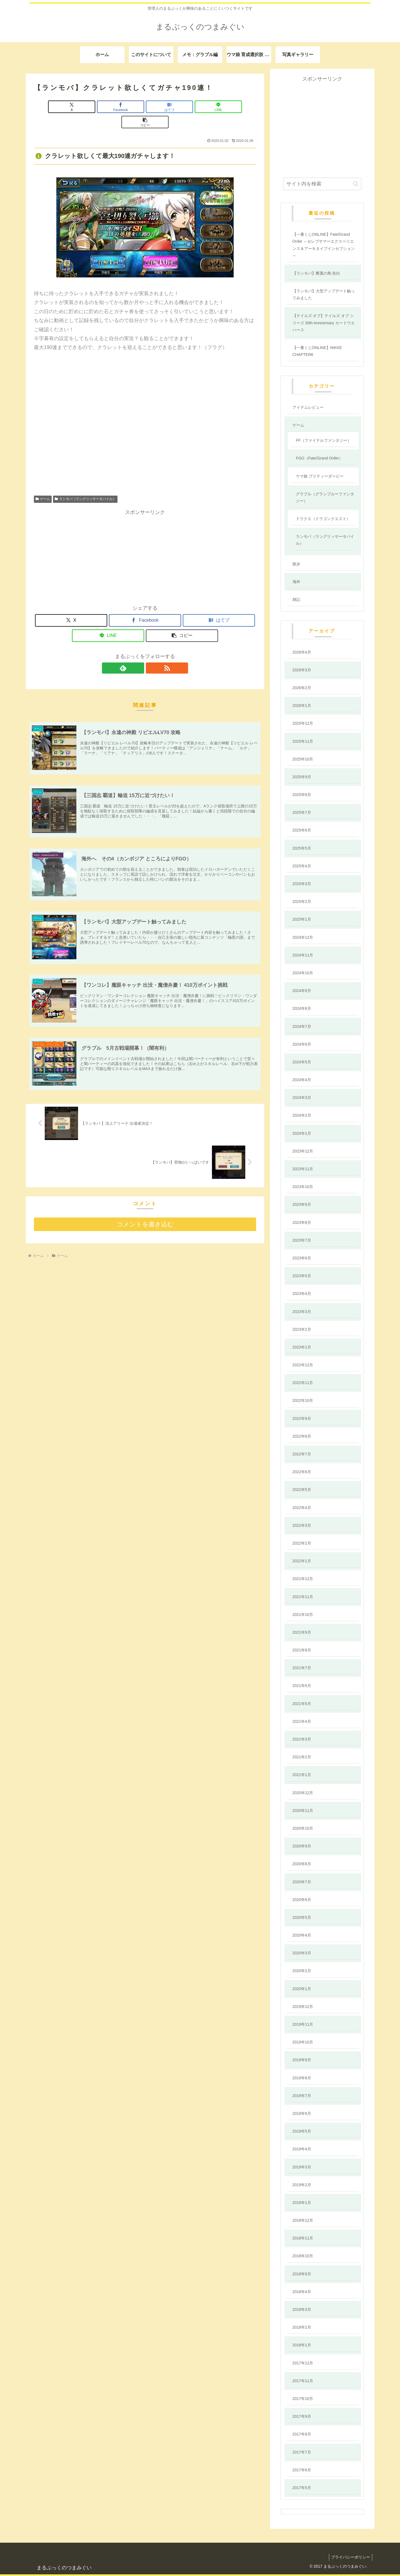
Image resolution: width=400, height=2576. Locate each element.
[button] (220, 107)
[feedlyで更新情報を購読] (138, 652)
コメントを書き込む (145, 1210)
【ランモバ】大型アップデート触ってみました (323, 294)
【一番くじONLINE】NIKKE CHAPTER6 (317, 351)
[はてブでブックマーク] (145, 107)
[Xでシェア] (70, 107)
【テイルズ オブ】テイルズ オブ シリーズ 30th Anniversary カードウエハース (323, 322)
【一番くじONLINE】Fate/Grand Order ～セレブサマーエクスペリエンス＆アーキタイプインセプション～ (323, 245)
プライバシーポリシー (349, 2557)
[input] (322, 184)
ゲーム (43, 484)
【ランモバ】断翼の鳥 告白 (316, 273)
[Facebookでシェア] (108, 107)
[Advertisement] (145, 540)
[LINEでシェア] (182, 107)
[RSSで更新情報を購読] (151, 652)
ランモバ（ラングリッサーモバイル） (85, 484)
